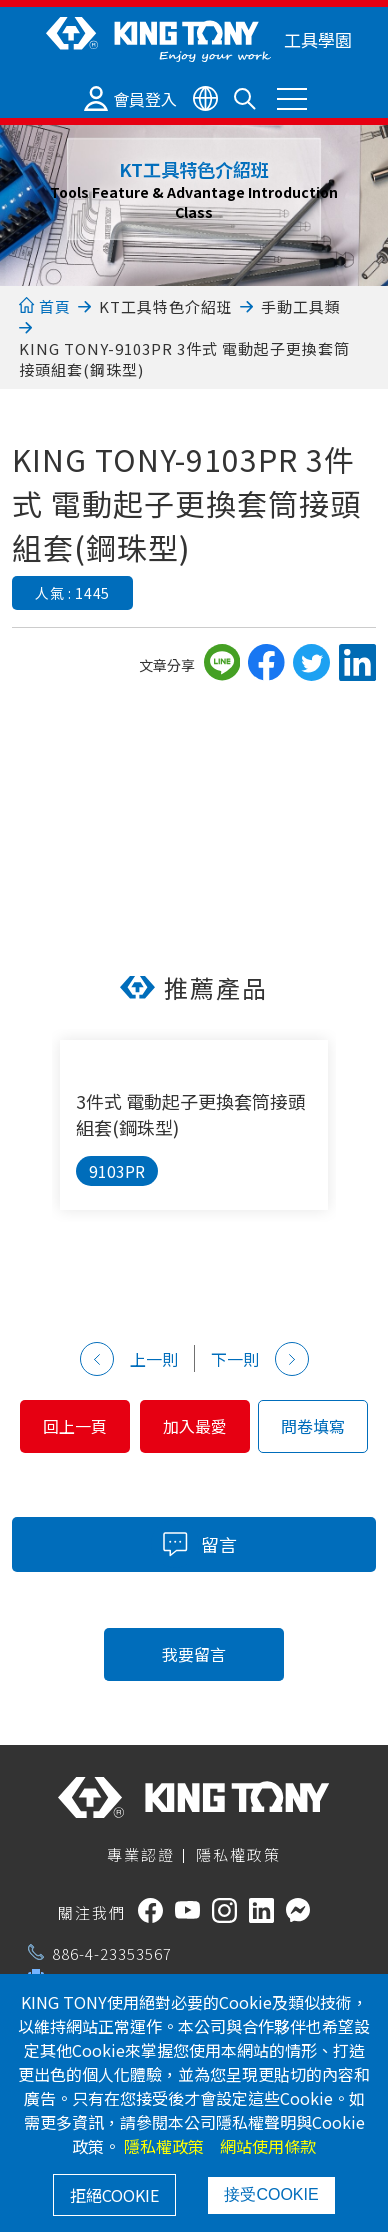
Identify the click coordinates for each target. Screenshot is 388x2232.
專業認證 (141, 1854)
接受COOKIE (271, 2194)
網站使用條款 (268, 2146)
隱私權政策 (238, 1854)
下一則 (260, 1359)
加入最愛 (195, 1426)
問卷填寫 (313, 1426)
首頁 (44, 306)
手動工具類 (301, 306)
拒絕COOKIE (114, 2195)
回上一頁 (75, 1426)
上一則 (129, 1359)
